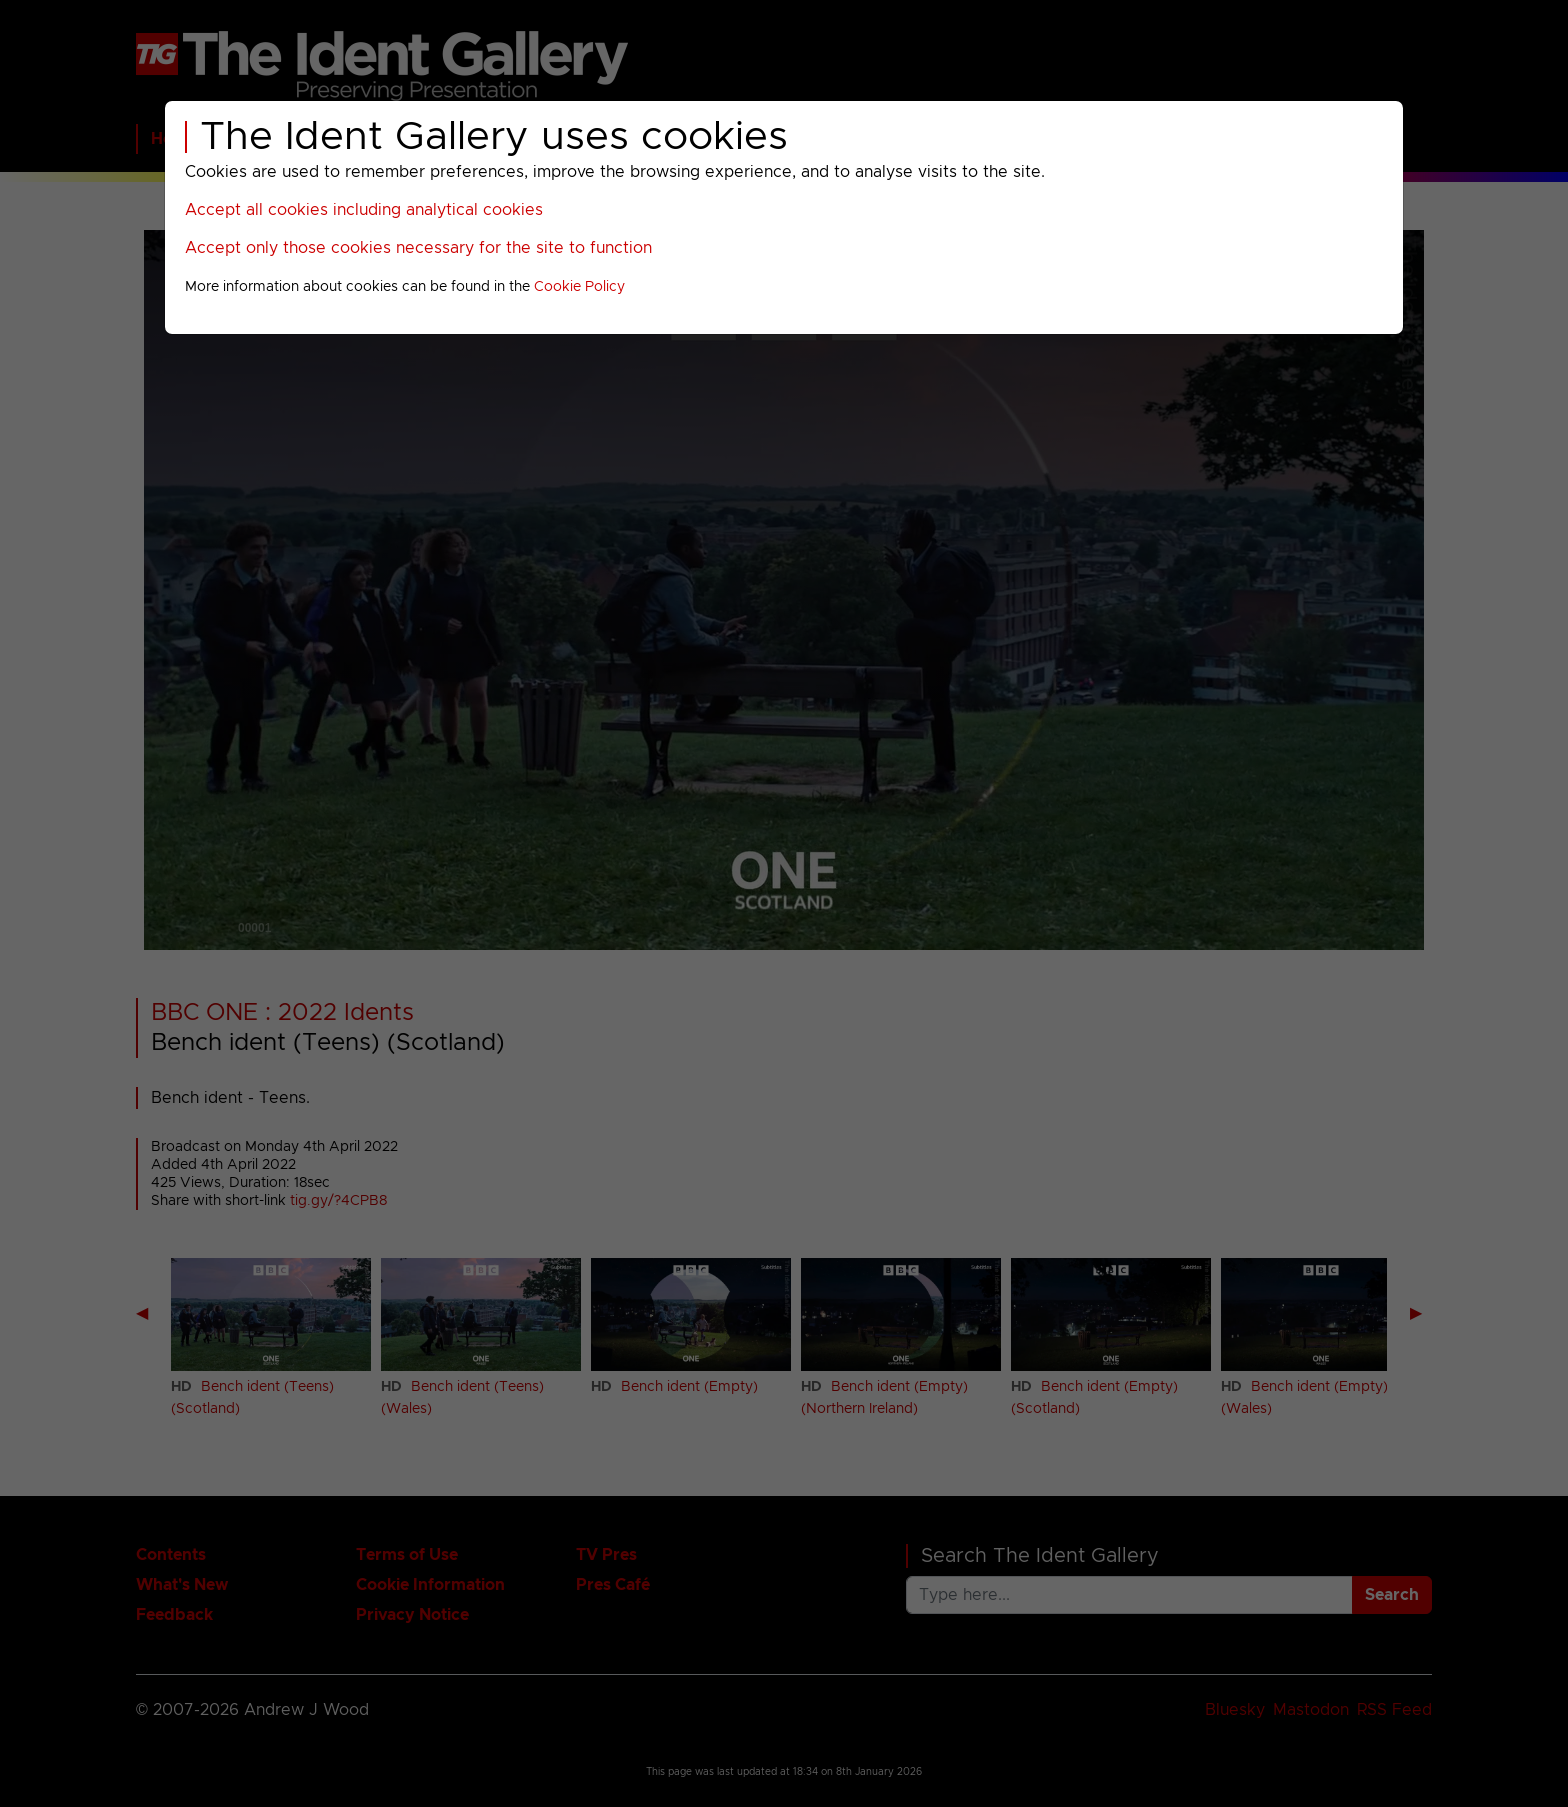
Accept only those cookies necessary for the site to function (418, 248)
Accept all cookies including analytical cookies (364, 210)
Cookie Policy (579, 287)
